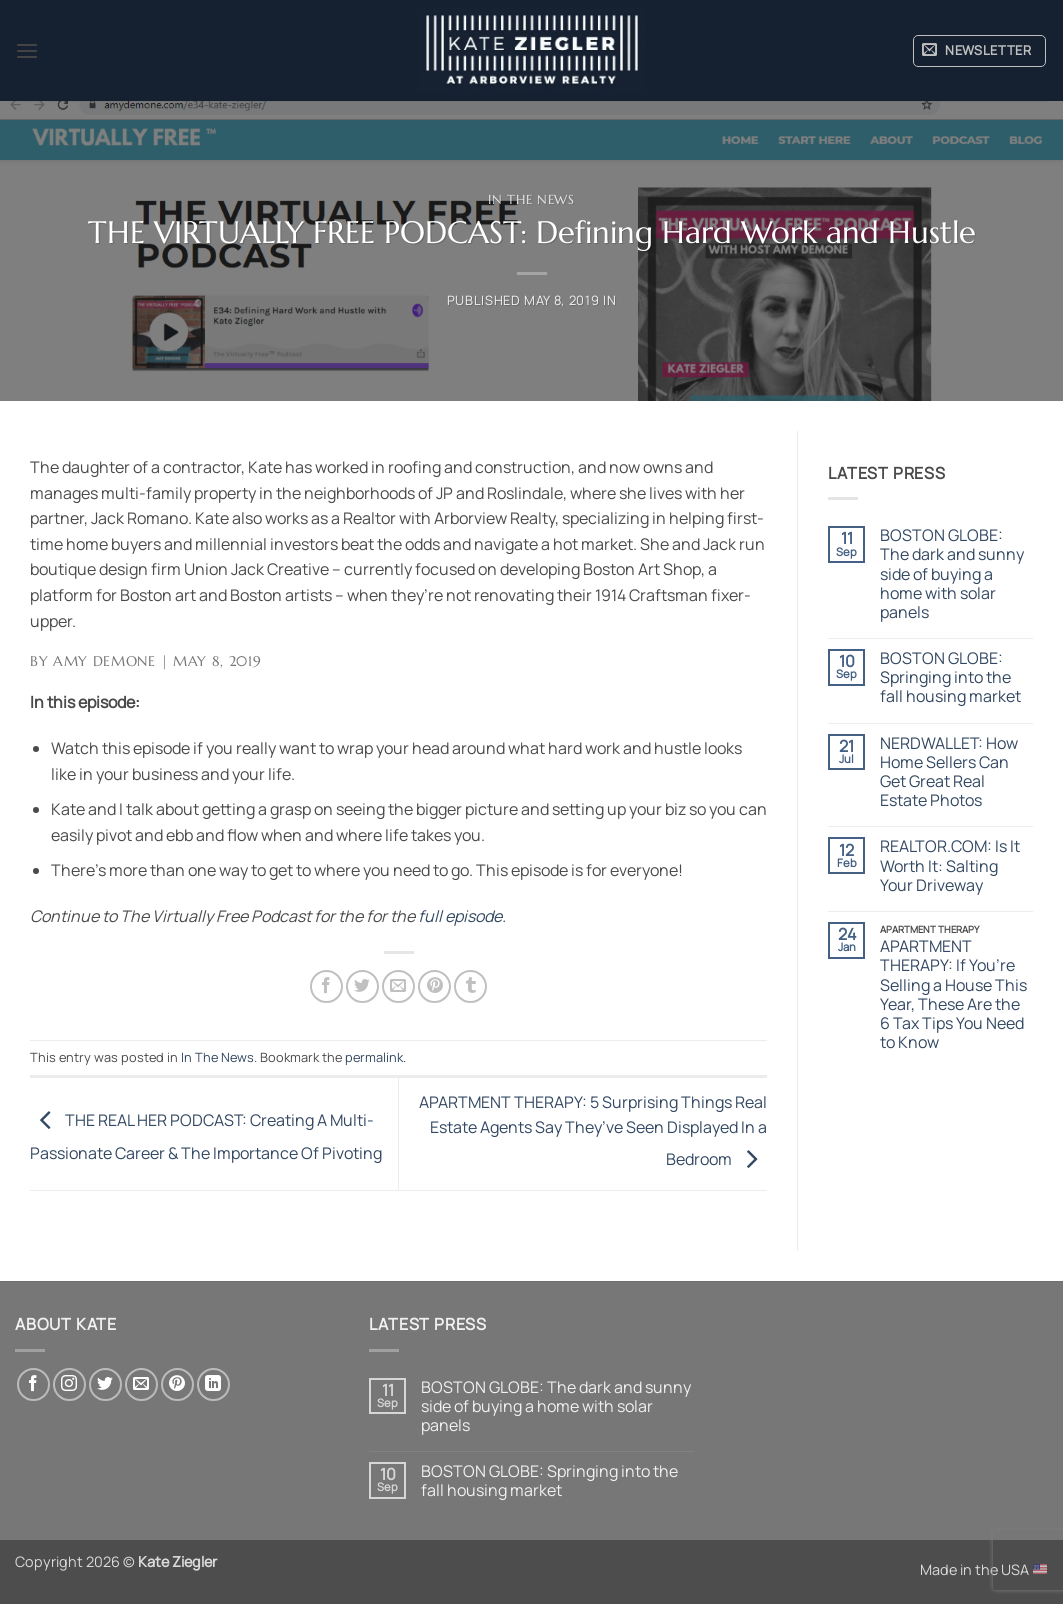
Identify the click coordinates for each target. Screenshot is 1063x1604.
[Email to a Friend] (398, 986)
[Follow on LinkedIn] (213, 1384)
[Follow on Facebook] (33, 1384)
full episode (460, 916)
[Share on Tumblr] (470, 986)
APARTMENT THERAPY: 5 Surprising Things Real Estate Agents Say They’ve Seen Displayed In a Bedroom (593, 1130)
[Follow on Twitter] (105, 1384)
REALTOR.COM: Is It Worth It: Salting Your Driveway (950, 866)
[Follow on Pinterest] (177, 1384)
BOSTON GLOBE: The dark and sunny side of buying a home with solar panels (952, 574)
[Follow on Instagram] (69, 1384)
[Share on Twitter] (362, 986)
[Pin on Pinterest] (434, 986)
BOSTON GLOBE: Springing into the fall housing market (950, 678)
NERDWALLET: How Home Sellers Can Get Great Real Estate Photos (949, 772)
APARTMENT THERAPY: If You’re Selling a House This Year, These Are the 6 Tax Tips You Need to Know (953, 994)
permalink (374, 1057)
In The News (531, 199)
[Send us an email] (141, 1384)
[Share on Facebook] (326, 986)
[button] (27, 50)
